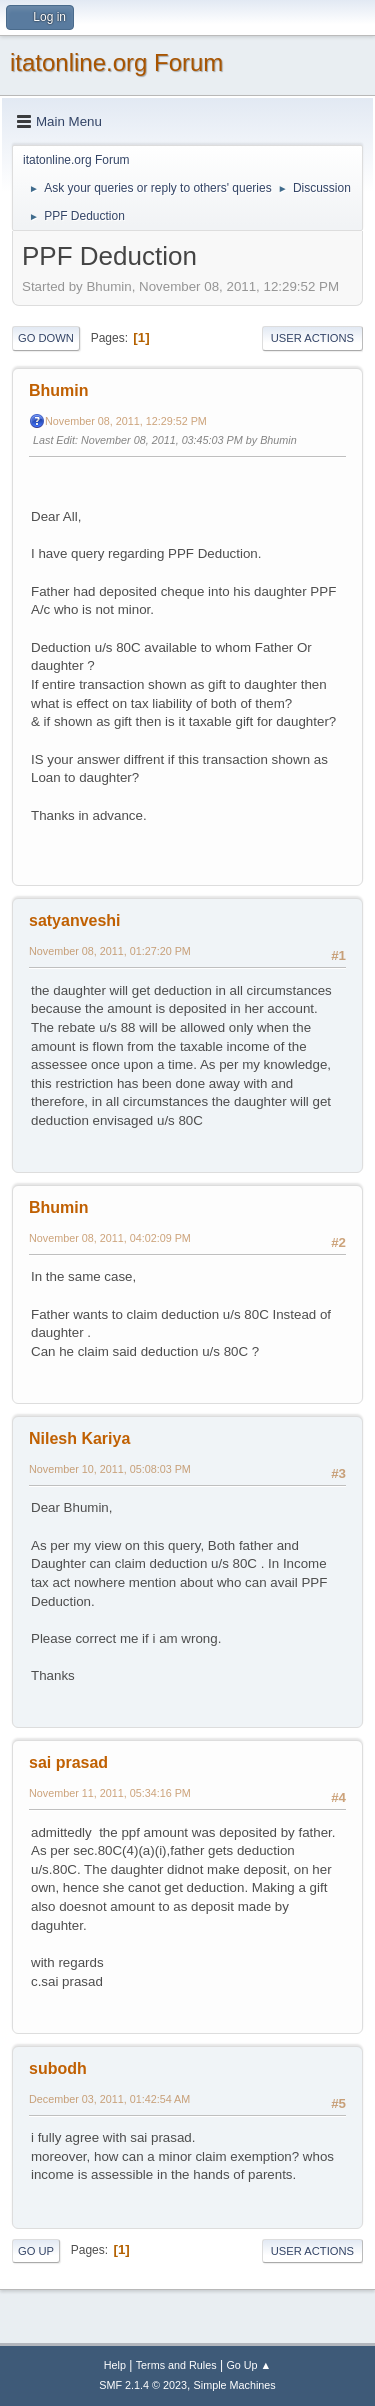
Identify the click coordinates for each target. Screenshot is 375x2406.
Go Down (46, 338)
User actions (312, 338)
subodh (58, 2068)
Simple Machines (235, 2385)
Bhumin (59, 390)
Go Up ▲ (248, 2365)
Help (115, 2365)
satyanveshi (75, 920)
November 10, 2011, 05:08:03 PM (110, 1469)
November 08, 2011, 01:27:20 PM (110, 951)
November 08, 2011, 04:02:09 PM (110, 1238)
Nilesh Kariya (79, 1438)
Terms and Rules (176, 2365)
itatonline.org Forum (116, 62)
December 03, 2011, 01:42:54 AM (109, 2099)
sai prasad (68, 1762)
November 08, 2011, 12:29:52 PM (126, 421)
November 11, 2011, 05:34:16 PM (110, 1793)
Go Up (36, 2251)
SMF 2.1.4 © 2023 (143, 2385)
